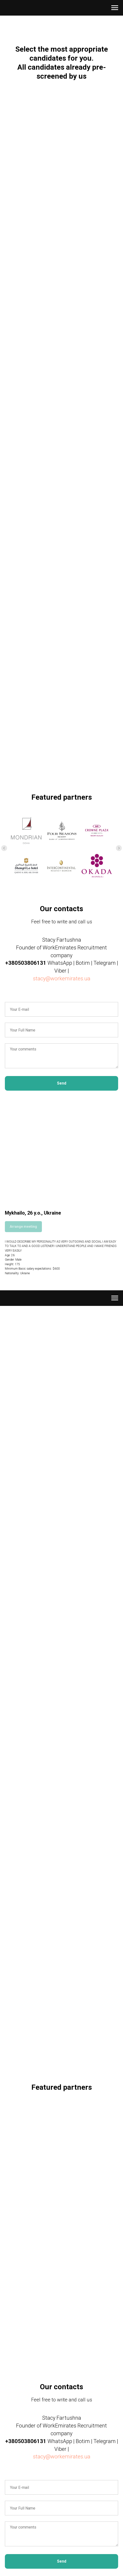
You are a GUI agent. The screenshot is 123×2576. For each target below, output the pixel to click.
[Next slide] (119, 848)
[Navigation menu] (114, 7)
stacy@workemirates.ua (61, 978)
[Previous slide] (4, 848)
